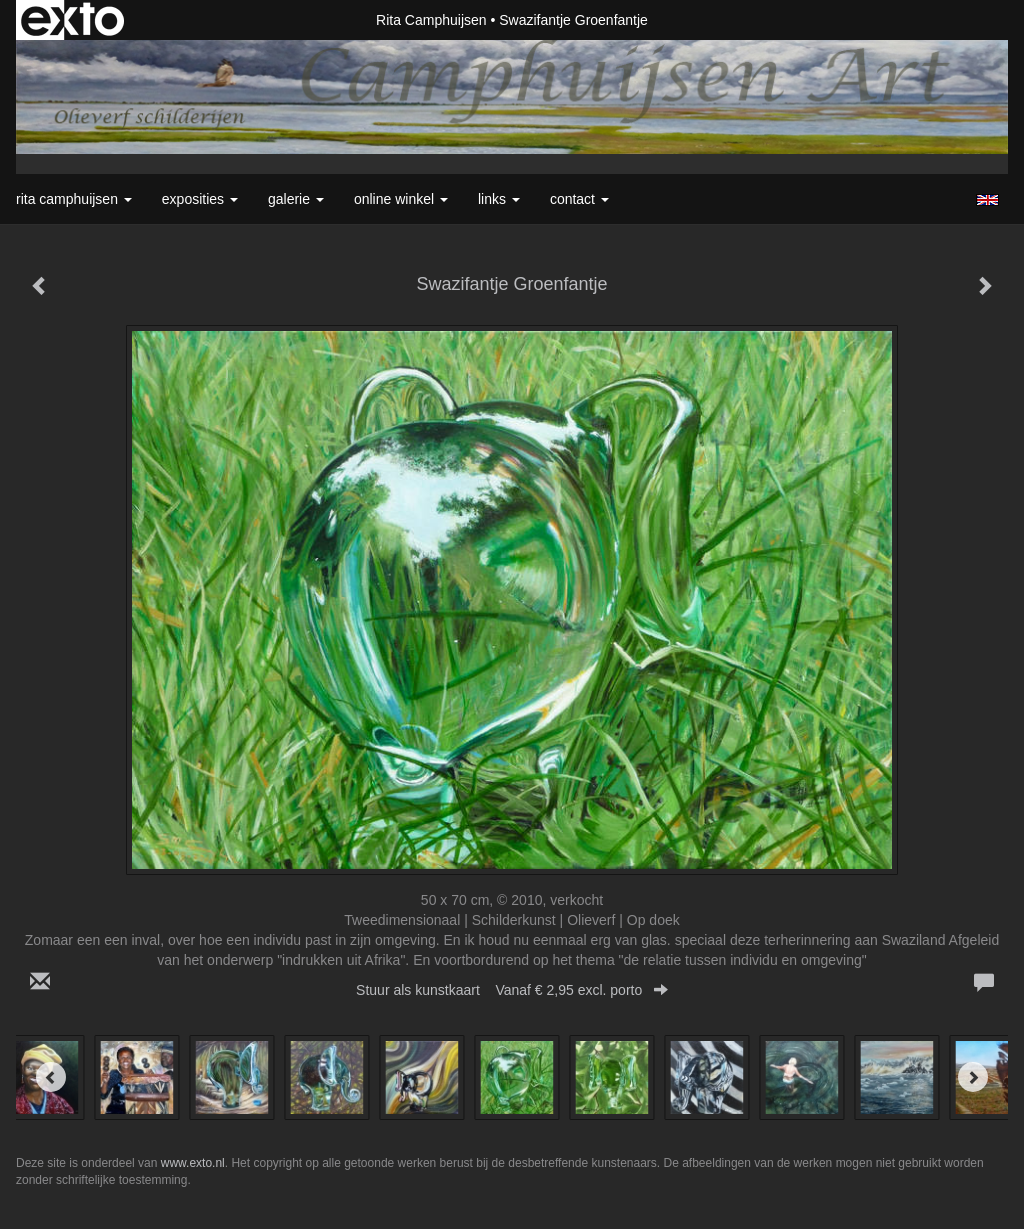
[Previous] (51, 1077)
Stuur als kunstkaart (512, 990)
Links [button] (499, 199)
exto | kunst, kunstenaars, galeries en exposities (72, 20)
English (987, 200)
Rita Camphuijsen (431, 20)
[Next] (973, 1077)
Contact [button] (579, 199)
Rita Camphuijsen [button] (74, 199)
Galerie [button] (296, 199)
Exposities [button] (200, 199)
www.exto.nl (193, 1163)
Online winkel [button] (401, 199)
